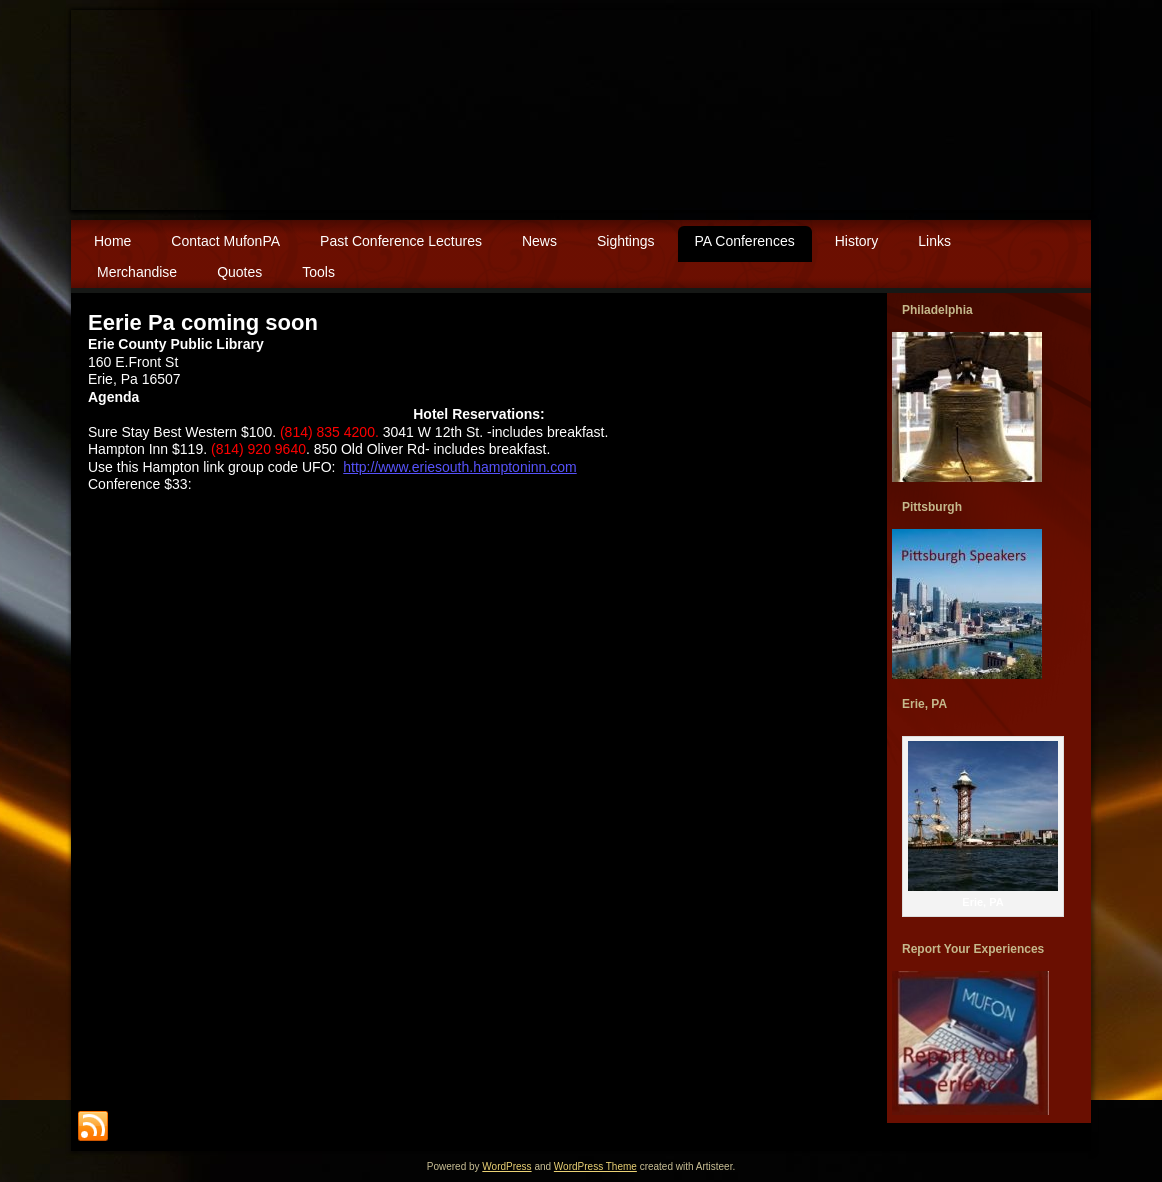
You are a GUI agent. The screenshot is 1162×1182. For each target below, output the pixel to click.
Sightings (626, 241)
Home (112, 241)
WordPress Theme (595, 1166)
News (539, 241)
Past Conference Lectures (401, 241)
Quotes (239, 272)
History (857, 241)
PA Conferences (745, 241)
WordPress (506, 1166)
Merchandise (137, 272)
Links (934, 241)
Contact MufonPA (225, 241)
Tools (318, 272)
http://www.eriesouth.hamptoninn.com (459, 467)
